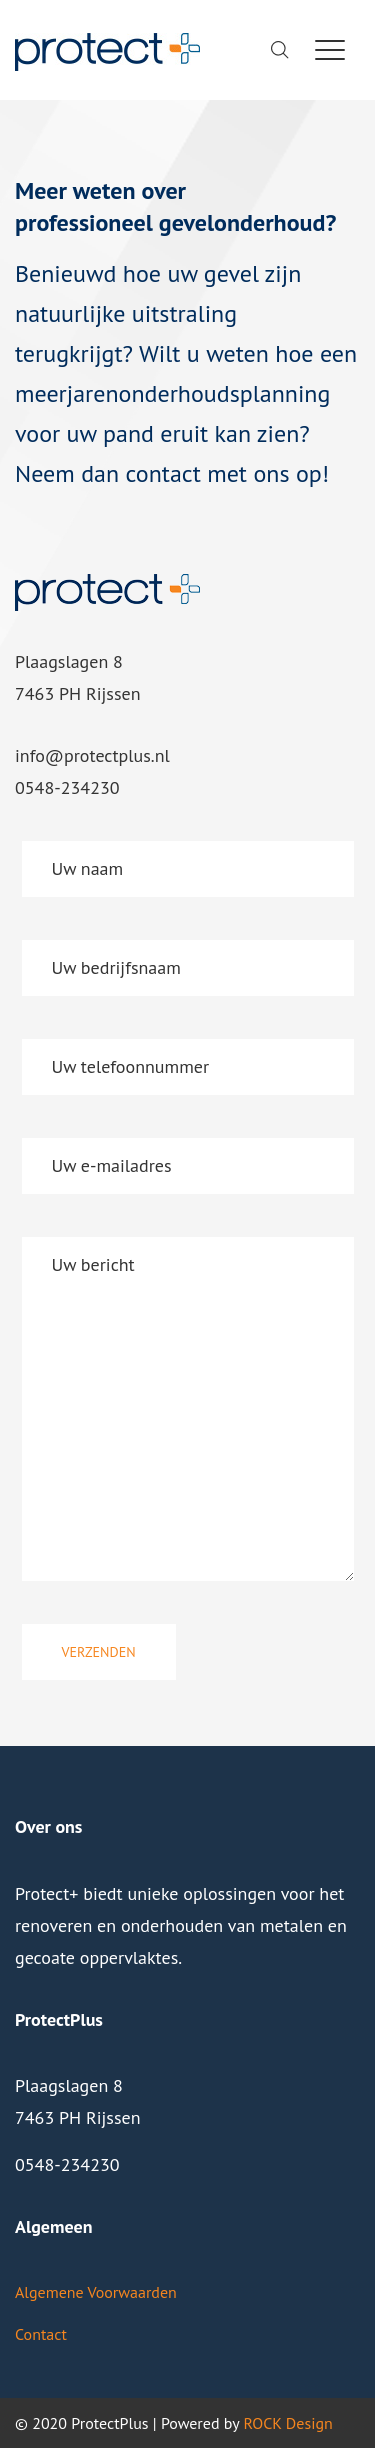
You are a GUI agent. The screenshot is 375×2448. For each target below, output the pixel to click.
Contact (41, 2334)
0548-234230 (67, 787)
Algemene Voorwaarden (96, 2292)
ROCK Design (287, 2423)
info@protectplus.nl (92, 755)
